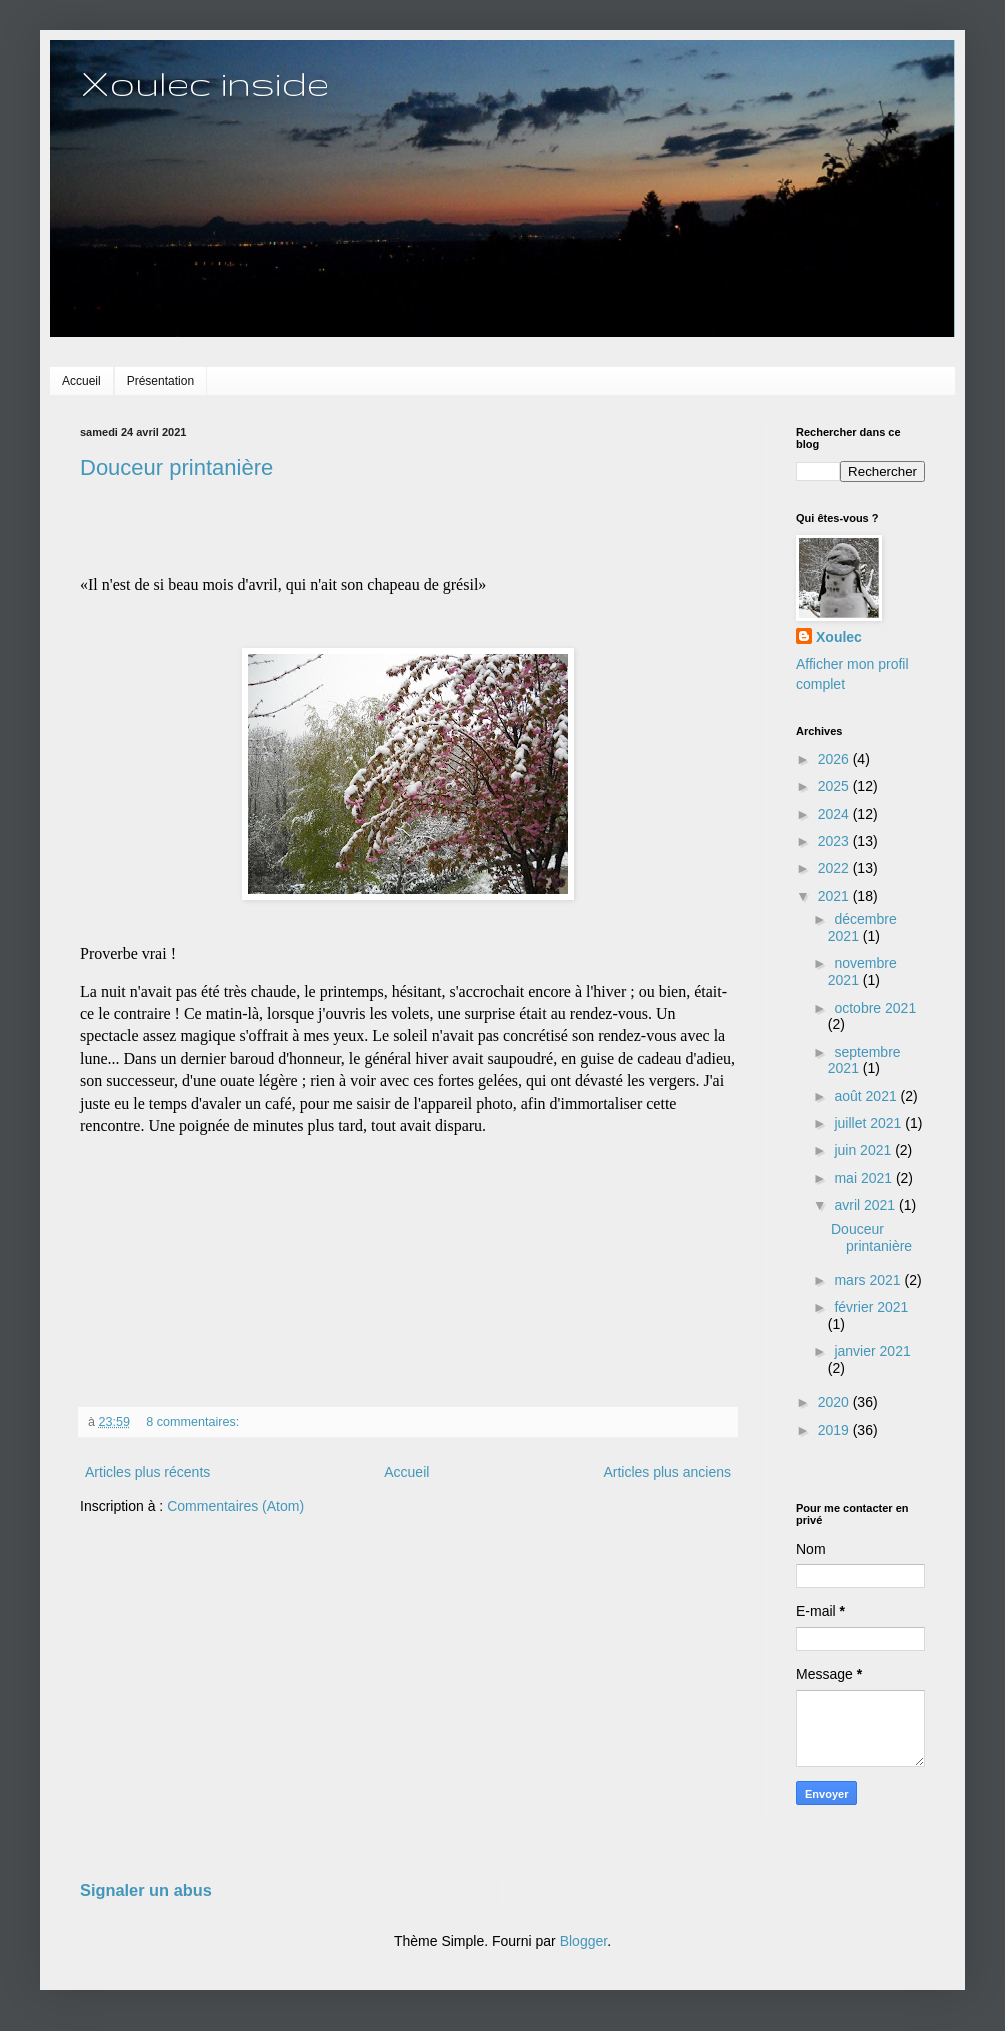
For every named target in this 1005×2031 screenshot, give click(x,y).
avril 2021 (866, 1205)
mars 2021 (869, 1280)
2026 (835, 759)
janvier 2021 (872, 1351)
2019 (835, 1430)
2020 (835, 1402)
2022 (835, 868)
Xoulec (839, 637)
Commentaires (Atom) (235, 1506)
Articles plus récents (147, 1472)
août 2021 (867, 1096)
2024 (835, 814)
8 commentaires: (194, 1422)
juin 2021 (864, 1150)
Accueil (81, 381)
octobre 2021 (875, 1008)
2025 (835, 786)
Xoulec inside (204, 82)
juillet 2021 (869, 1123)
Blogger (583, 1941)
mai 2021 (864, 1178)
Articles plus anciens (667, 1472)
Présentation (160, 381)
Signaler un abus (146, 1890)
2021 (835, 896)
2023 (835, 841)
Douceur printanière (176, 467)
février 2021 (871, 1307)
